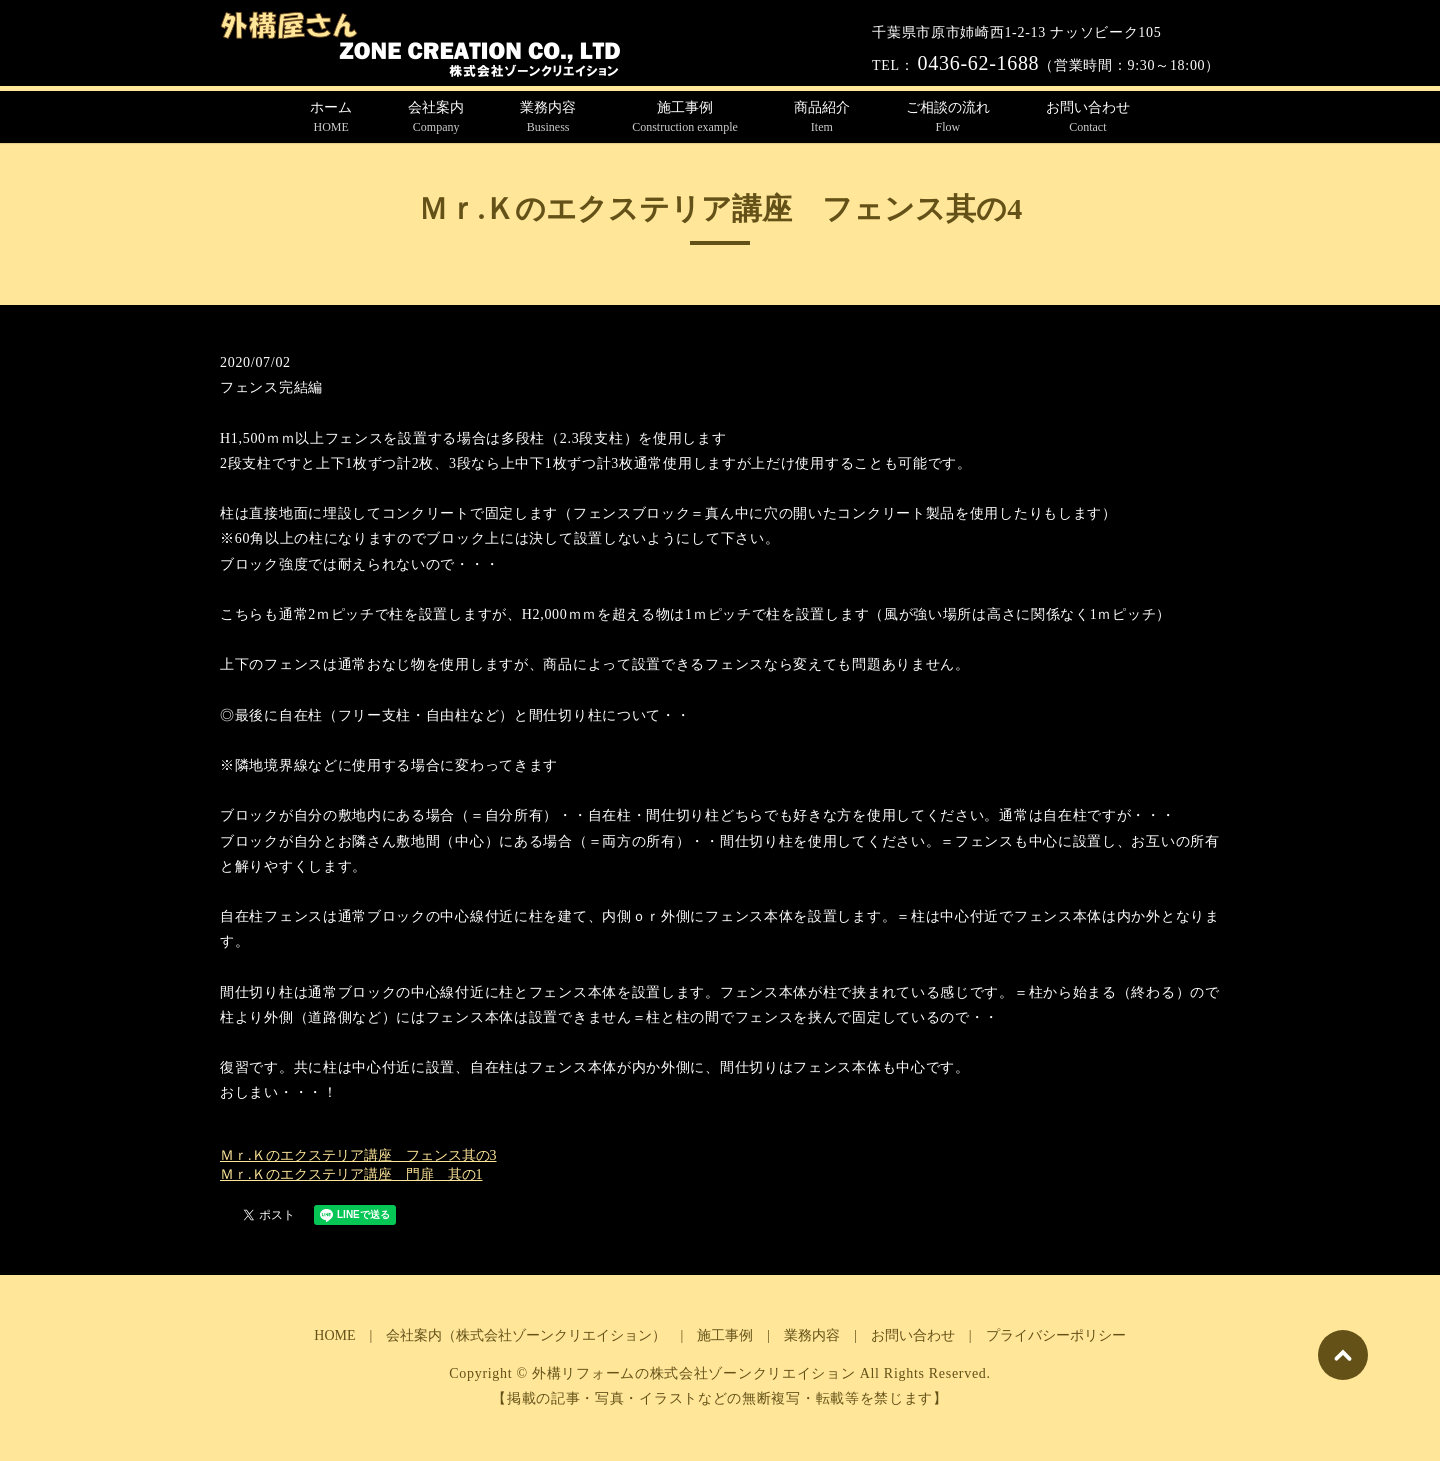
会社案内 (436, 118)
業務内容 (548, 118)
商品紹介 (822, 118)
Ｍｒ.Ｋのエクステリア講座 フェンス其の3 (358, 1155)
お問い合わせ (1088, 118)
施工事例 (685, 118)
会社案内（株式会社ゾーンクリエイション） (526, 1335)
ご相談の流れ (948, 118)
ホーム (331, 118)
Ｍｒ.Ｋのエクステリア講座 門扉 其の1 (351, 1174)
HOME (334, 1335)
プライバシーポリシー (1056, 1335)
